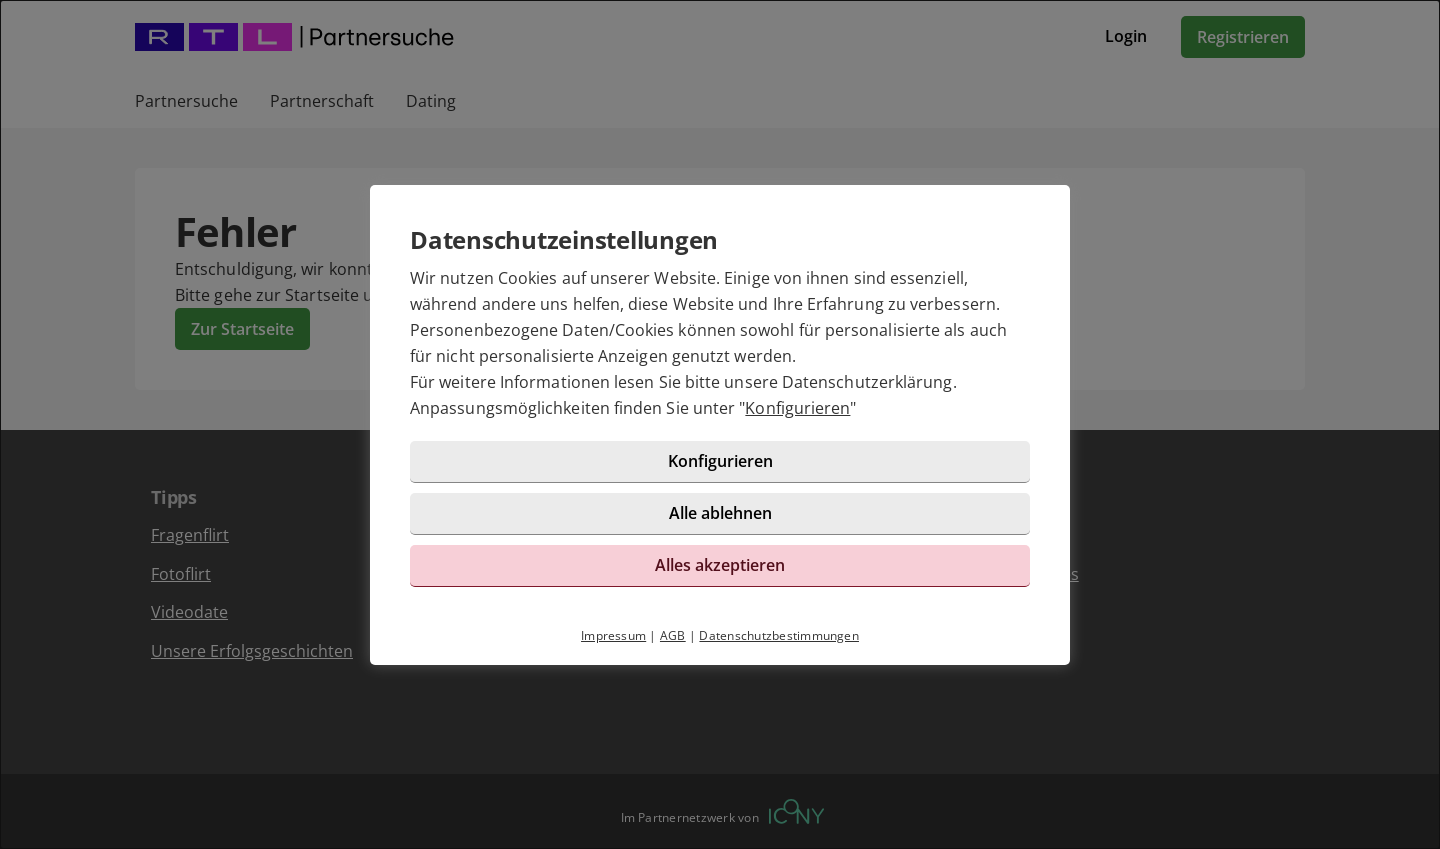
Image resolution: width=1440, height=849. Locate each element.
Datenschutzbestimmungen (779, 635)
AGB (673, 635)
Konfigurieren (797, 408)
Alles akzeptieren (720, 565)
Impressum (613, 635)
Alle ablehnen (720, 513)
